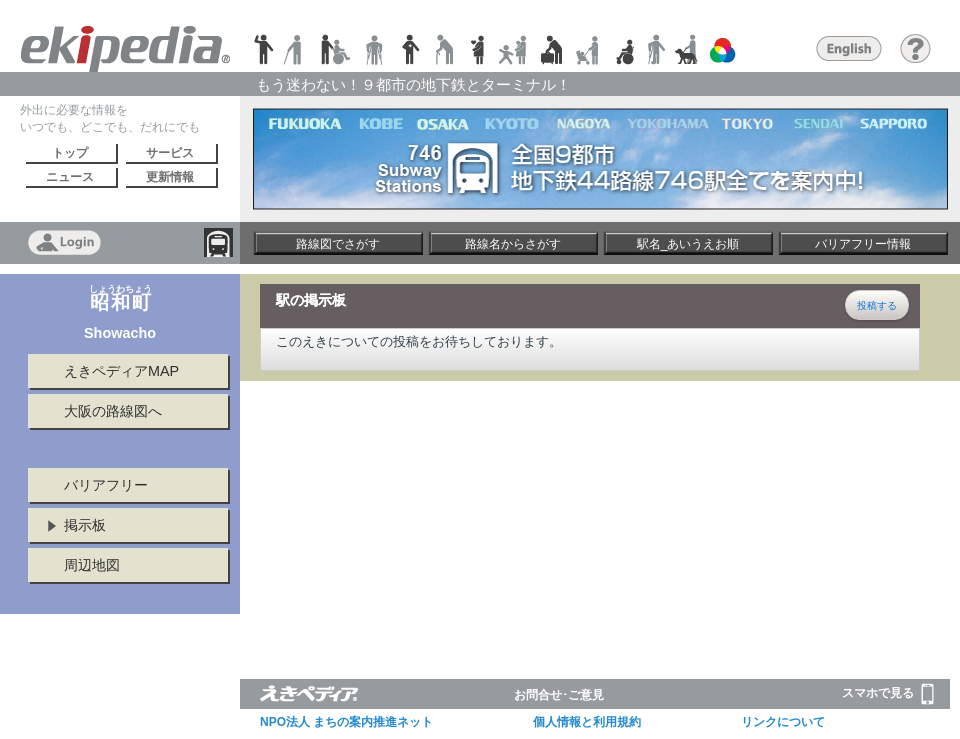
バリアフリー (106, 485)
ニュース (70, 177)
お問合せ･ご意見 (559, 695)
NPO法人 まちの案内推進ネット (346, 722)
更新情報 (170, 177)
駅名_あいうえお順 (688, 244)
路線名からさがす (513, 244)
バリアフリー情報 (863, 244)
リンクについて (783, 722)
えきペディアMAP (121, 371)
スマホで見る (888, 694)
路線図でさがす (338, 244)
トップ (70, 153)
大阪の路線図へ (113, 411)
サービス (170, 153)
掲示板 (85, 525)
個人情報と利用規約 (587, 722)
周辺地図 (92, 565)
